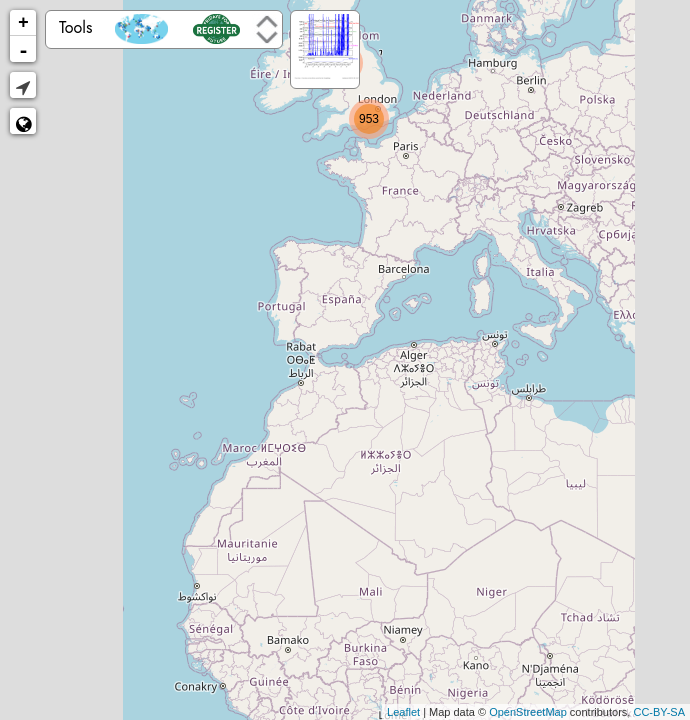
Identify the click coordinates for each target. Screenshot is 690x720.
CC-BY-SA (659, 712)
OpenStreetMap (528, 712)
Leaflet (403, 712)
